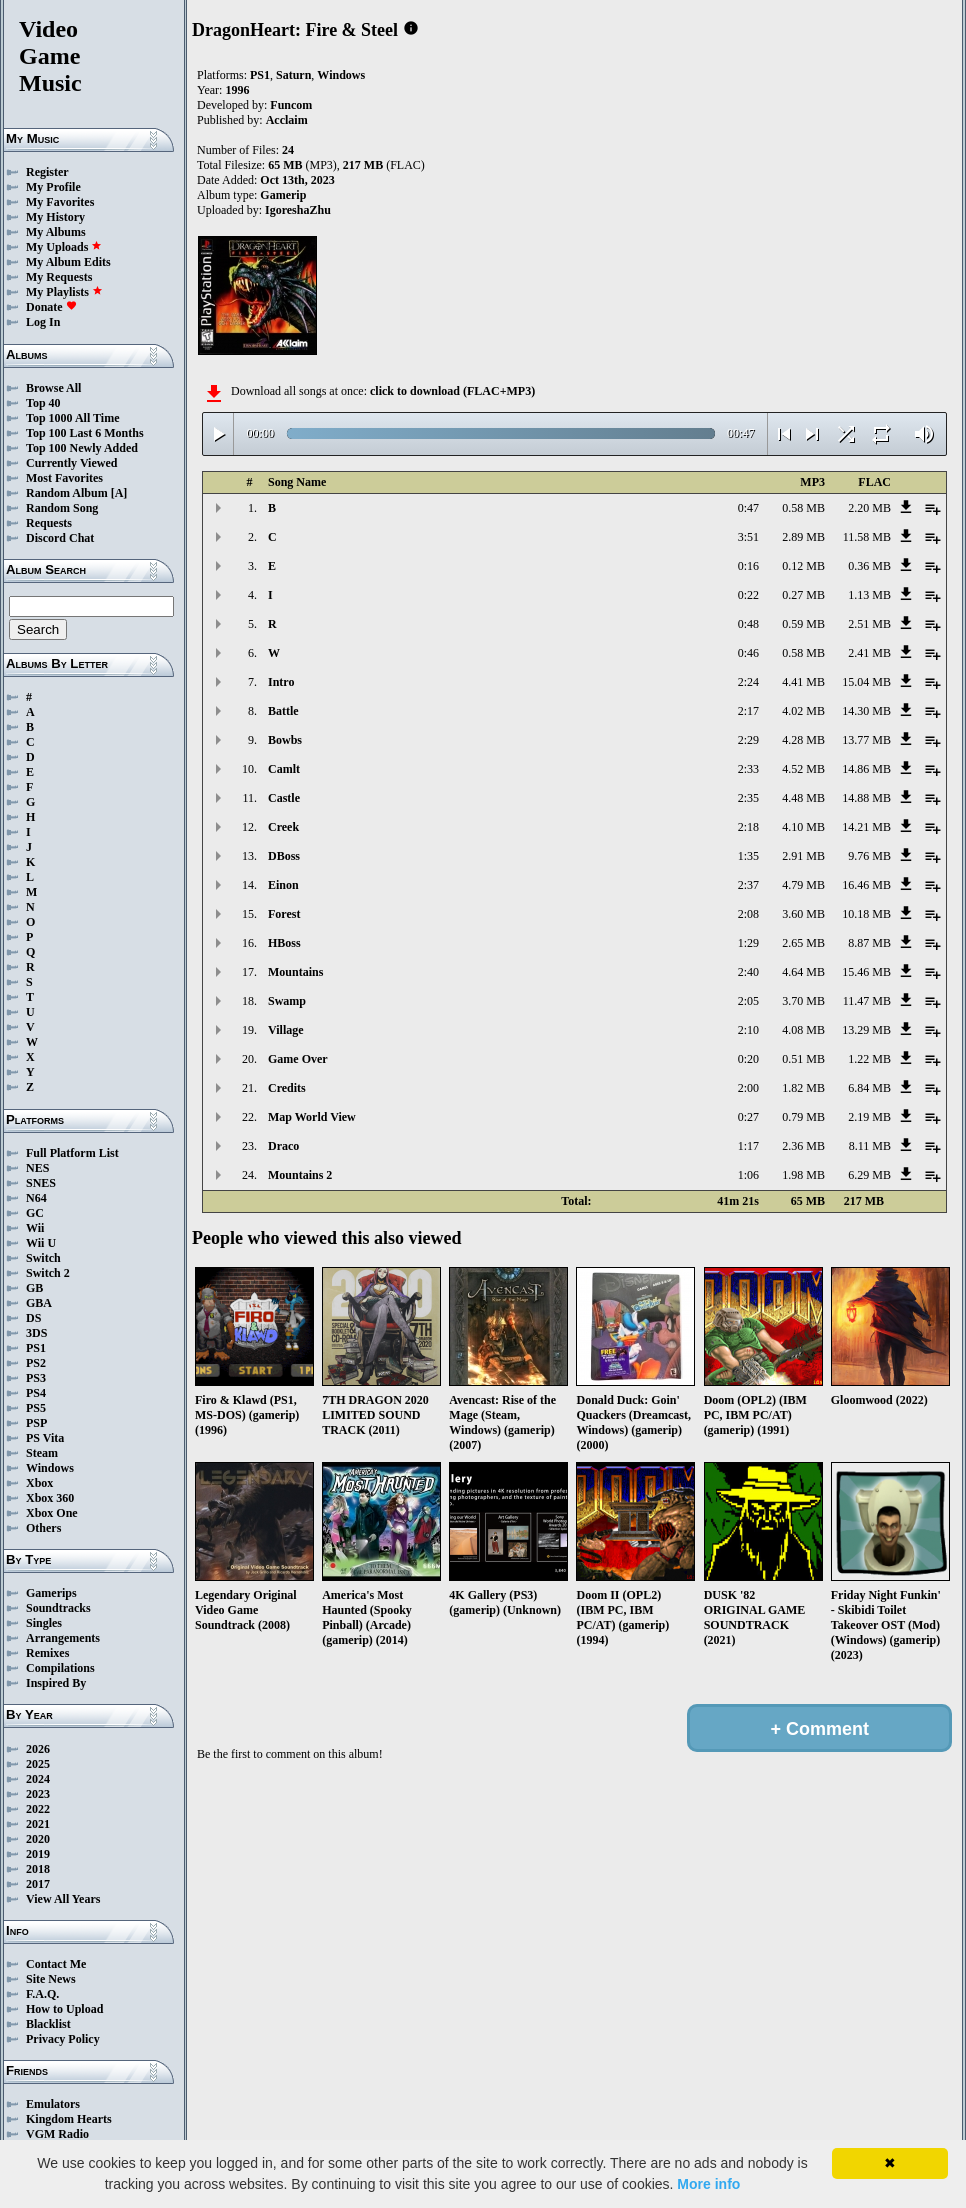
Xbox (39, 1483)
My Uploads (64, 247)
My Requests (59, 277)
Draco (283, 1146)
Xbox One (52, 1513)
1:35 (748, 856)
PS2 (36, 1363)
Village (286, 1030)
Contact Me (56, 1964)
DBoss (284, 856)
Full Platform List (72, 1153)
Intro (281, 682)
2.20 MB (869, 508)
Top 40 (43, 403)
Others (43, 1528)
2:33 (748, 769)
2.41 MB (869, 653)
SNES (41, 1183)
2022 (38, 1809)
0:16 (748, 566)
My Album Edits (68, 262)
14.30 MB (866, 711)
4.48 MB (803, 798)
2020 (38, 1839)
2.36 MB (803, 1146)
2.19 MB (869, 1117)
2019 (38, 1854)
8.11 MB (870, 1146)
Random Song (62, 508)
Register (47, 172)
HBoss (284, 943)
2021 (38, 1824)
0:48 (748, 624)
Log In (43, 322)
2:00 (748, 1088)
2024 (38, 1779)
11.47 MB (867, 1001)
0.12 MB (803, 566)
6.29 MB (869, 1175)
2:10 (748, 1030)
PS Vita (45, 1438)
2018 (38, 1869)
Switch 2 (48, 1273)
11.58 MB (867, 537)
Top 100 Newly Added (82, 448)
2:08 (748, 914)
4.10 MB (803, 827)
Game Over (298, 1059)
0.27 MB (803, 595)
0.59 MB (803, 624)
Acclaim (287, 120)
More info (708, 2184)
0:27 (748, 1117)
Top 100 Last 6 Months (85, 433)
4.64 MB (803, 972)
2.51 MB (869, 624)
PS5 (36, 1408)
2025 (38, 1764)
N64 (36, 1198)
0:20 (748, 1059)
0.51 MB (803, 1059)
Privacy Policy (63, 2039)
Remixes (47, 1653)
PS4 (36, 1393)
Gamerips (51, 1593)
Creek (283, 827)
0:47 (748, 508)
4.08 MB (803, 1030)
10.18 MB (866, 914)
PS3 (36, 1378)
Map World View (312, 1117)
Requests (49, 523)
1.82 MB (803, 1088)
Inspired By (56, 1683)
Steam (42, 1453)
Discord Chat (60, 538)
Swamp (287, 1001)
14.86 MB (866, 769)
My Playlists (64, 292)
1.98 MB (803, 1175)
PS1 (36, 1348)
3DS (36, 1333)
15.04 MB (866, 682)
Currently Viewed (71, 463)
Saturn (293, 75)
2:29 (748, 740)
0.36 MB (869, 566)
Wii (35, 1228)
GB (34, 1288)
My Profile (53, 187)
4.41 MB (803, 682)
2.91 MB (803, 856)
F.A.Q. (42, 1994)
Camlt (284, 769)
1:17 (748, 1146)
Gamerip (283, 195)
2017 (38, 1884)
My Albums (56, 232)
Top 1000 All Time (72, 418)
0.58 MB (803, 508)
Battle (283, 711)
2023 (38, 1794)
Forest (284, 914)
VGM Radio (57, 2134)
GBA (39, 1303)
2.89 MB (803, 537)
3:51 (748, 537)
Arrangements (63, 1638)
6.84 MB (869, 1088)
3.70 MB (803, 1001)
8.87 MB (869, 943)
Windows (50, 1468)
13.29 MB (866, 1030)
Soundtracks (58, 1608)
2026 (38, 1749)
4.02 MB (803, 711)
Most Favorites (64, 478)
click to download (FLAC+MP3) (452, 391)
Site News (51, 1979)
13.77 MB (866, 740)
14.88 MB (866, 798)
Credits (287, 1088)
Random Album (67, 493)
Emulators (53, 2104)
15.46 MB (866, 972)
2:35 (748, 798)
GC (35, 1213)
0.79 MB (803, 1117)
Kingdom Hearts (69, 2119)
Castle (284, 798)
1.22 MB (869, 1059)
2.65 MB (803, 943)
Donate (51, 307)
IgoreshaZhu (298, 210)
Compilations (60, 1668)
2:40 (748, 972)
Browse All (53, 388)
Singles (44, 1623)
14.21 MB (866, 827)
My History (55, 217)
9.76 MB (869, 856)
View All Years (63, 1899)
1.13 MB (869, 595)
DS (33, 1318)
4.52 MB (803, 769)
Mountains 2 (300, 1175)
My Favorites (60, 202)
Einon (283, 885)
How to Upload (64, 2009)
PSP (36, 1423)
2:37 (748, 885)
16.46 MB (866, 885)
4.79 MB (803, 885)
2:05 (748, 1001)
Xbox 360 (50, 1498)
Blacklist (48, 2024)
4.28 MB (803, 740)
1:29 (748, 943)
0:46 (748, 653)
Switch (43, 1258)
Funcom (291, 105)
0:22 (748, 595)
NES (37, 1168)
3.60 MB (803, 914)
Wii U (41, 1243)
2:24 (748, 682)
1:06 (748, 1175)
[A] (119, 493)
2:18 (748, 827)
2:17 (748, 711)
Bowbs (285, 740)
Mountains (295, 972)
